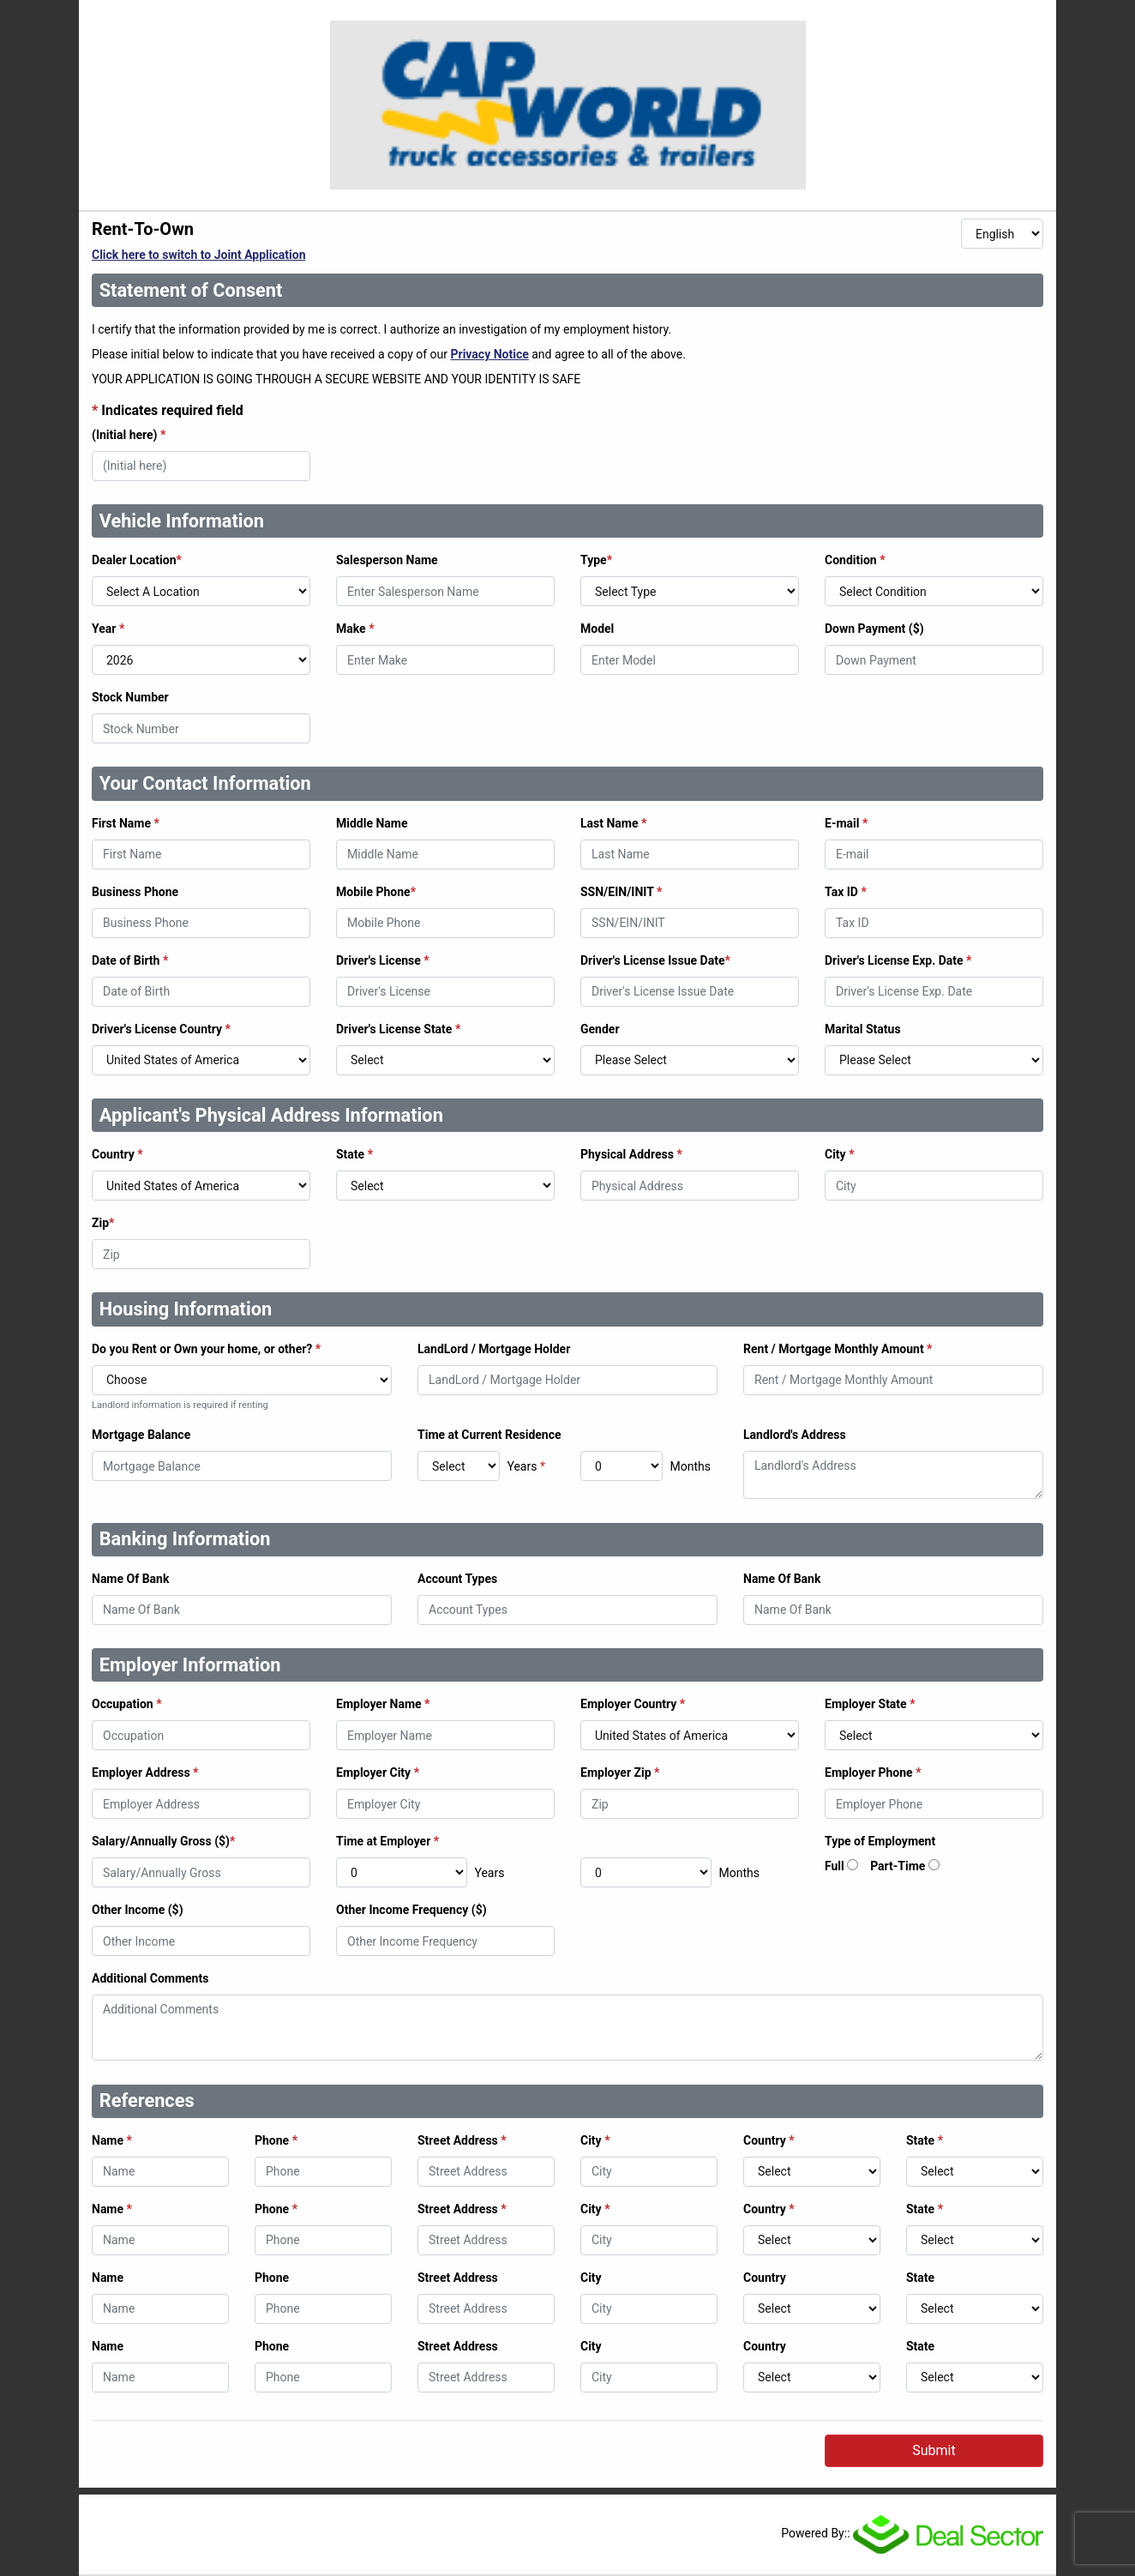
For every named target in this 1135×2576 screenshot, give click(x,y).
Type (596, 560)
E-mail (846, 823)
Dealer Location (137, 560)
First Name (125, 823)
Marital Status (863, 1029)
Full (834, 1866)
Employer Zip (619, 1772)
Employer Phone (873, 1772)
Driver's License (382, 960)
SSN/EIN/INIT (621, 892)
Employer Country (632, 1704)
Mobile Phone (376, 892)
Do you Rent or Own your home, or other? (206, 1349)
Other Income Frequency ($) (411, 1910)
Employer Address (145, 1772)
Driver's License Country (161, 1029)
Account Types (457, 1579)
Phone (276, 2140)
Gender (600, 1029)
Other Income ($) (137, 1910)
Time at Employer (387, 1841)
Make (355, 628)
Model (597, 628)
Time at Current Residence (489, 1434)
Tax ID (846, 892)
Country (117, 1154)
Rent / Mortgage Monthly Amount (837, 1349)
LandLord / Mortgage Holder (493, 1349)
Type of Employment (880, 1841)
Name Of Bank (130, 1579)
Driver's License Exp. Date (898, 960)
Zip (103, 1223)
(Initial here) (128, 435)
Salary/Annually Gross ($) (163, 1841)
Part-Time (897, 1866)
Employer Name (382, 1704)
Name (112, 2140)
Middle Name (372, 823)
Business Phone (135, 892)
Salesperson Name (387, 560)
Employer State (870, 1704)
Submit (933, 2450)
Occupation (126, 1704)
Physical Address (631, 1154)
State (354, 1154)
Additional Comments (150, 1978)
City (840, 1154)
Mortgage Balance (141, 1434)
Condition (855, 560)
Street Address (462, 2140)
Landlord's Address (794, 1434)
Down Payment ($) (874, 628)
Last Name (613, 823)
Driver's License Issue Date (655, 960)
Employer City (377, 1772)
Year (108, 628)
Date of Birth (130, 960)
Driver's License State (398, 1029)
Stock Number (130, 697)
